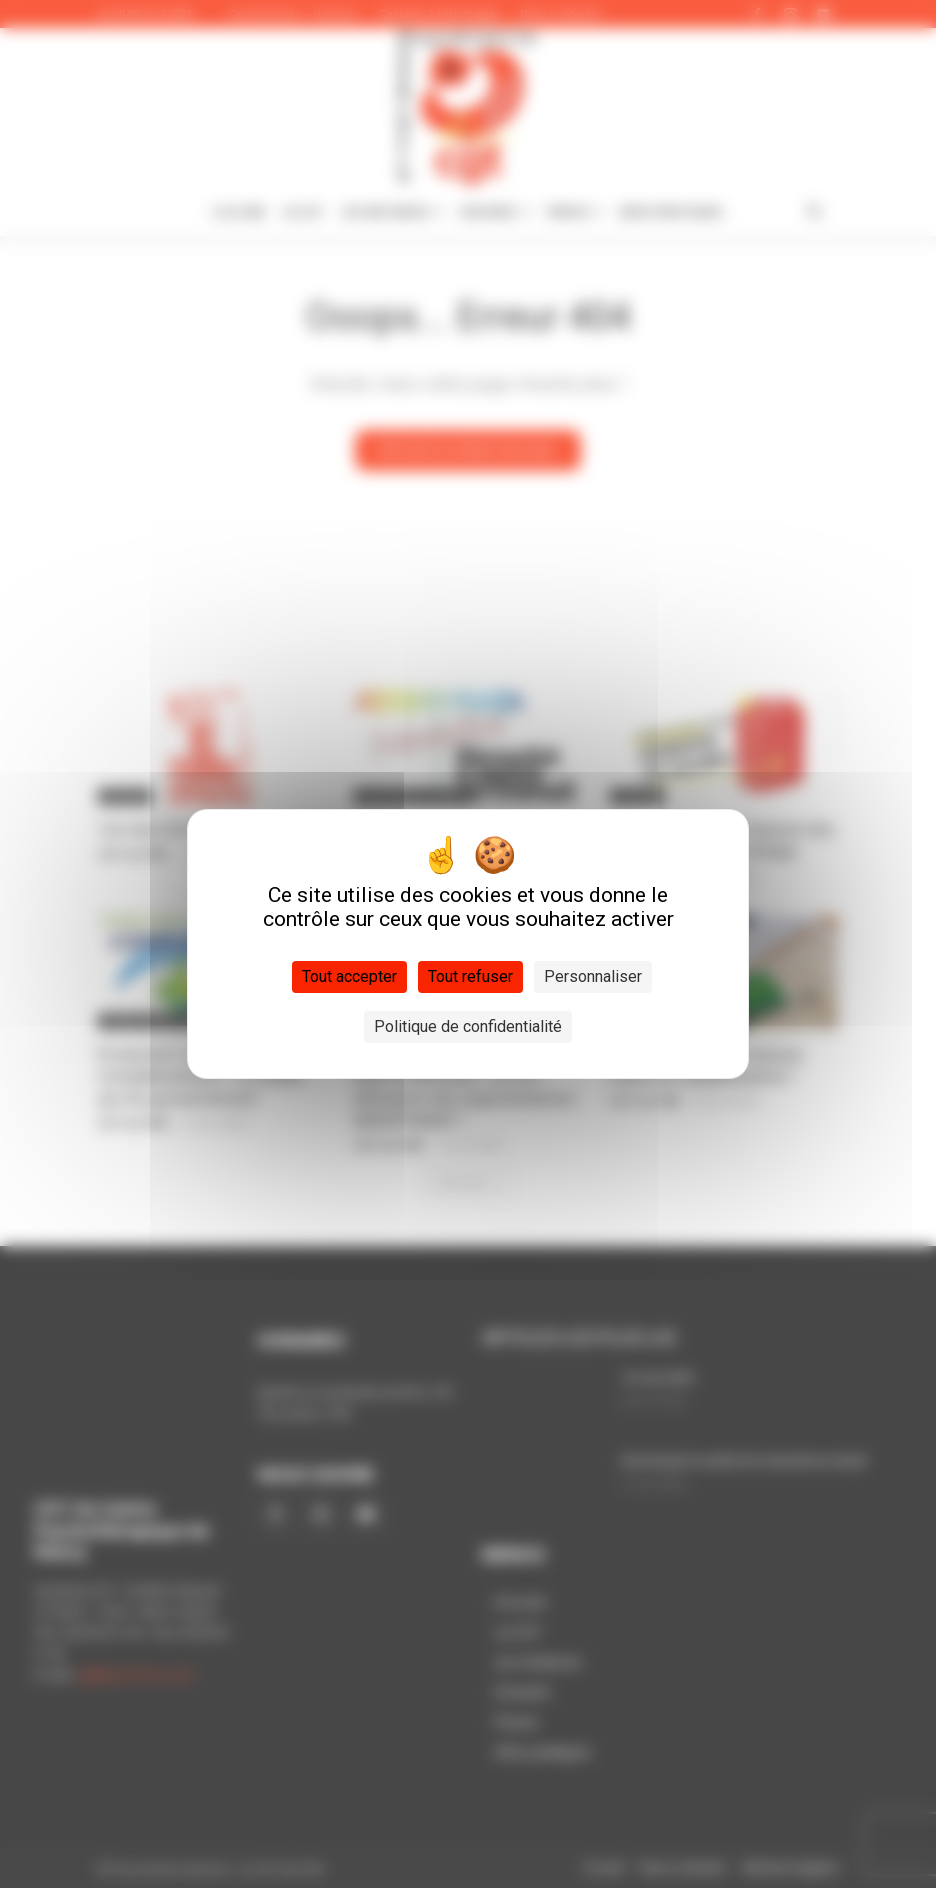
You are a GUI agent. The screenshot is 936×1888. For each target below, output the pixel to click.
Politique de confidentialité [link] (468, 1026)
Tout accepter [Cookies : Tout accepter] (349, 976)
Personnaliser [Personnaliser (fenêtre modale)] (593, 976)
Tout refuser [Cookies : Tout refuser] (470, 976)
